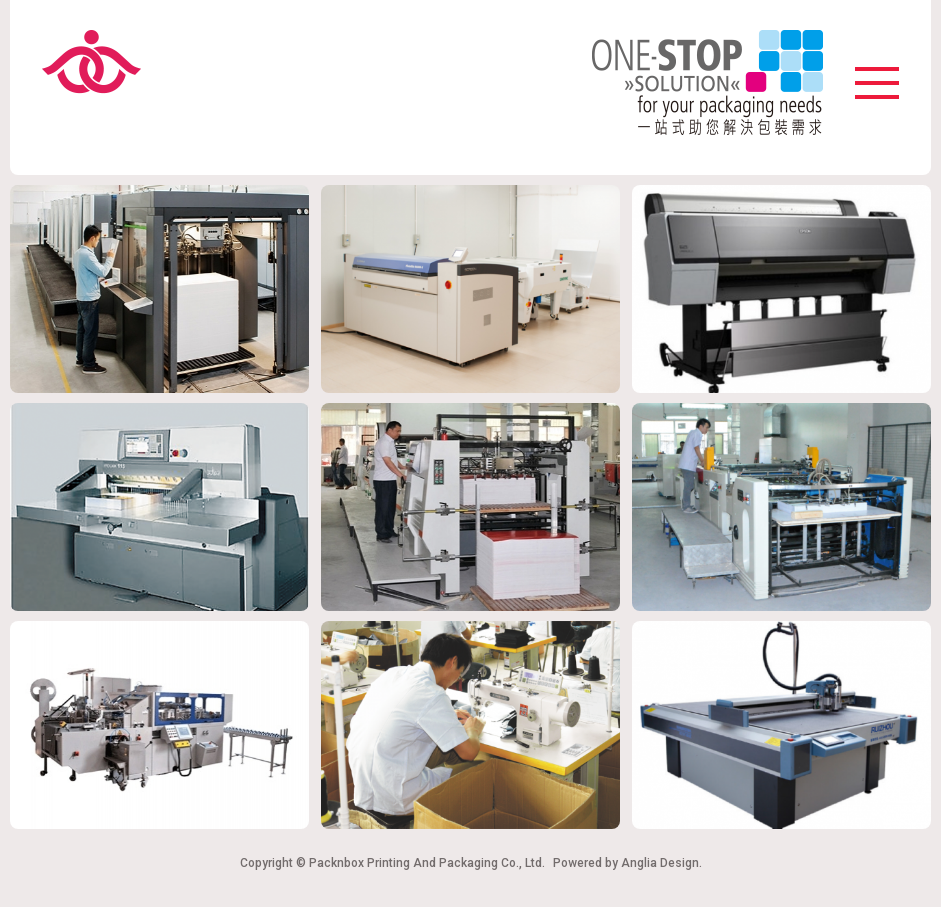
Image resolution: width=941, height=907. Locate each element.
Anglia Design (660, 863)
